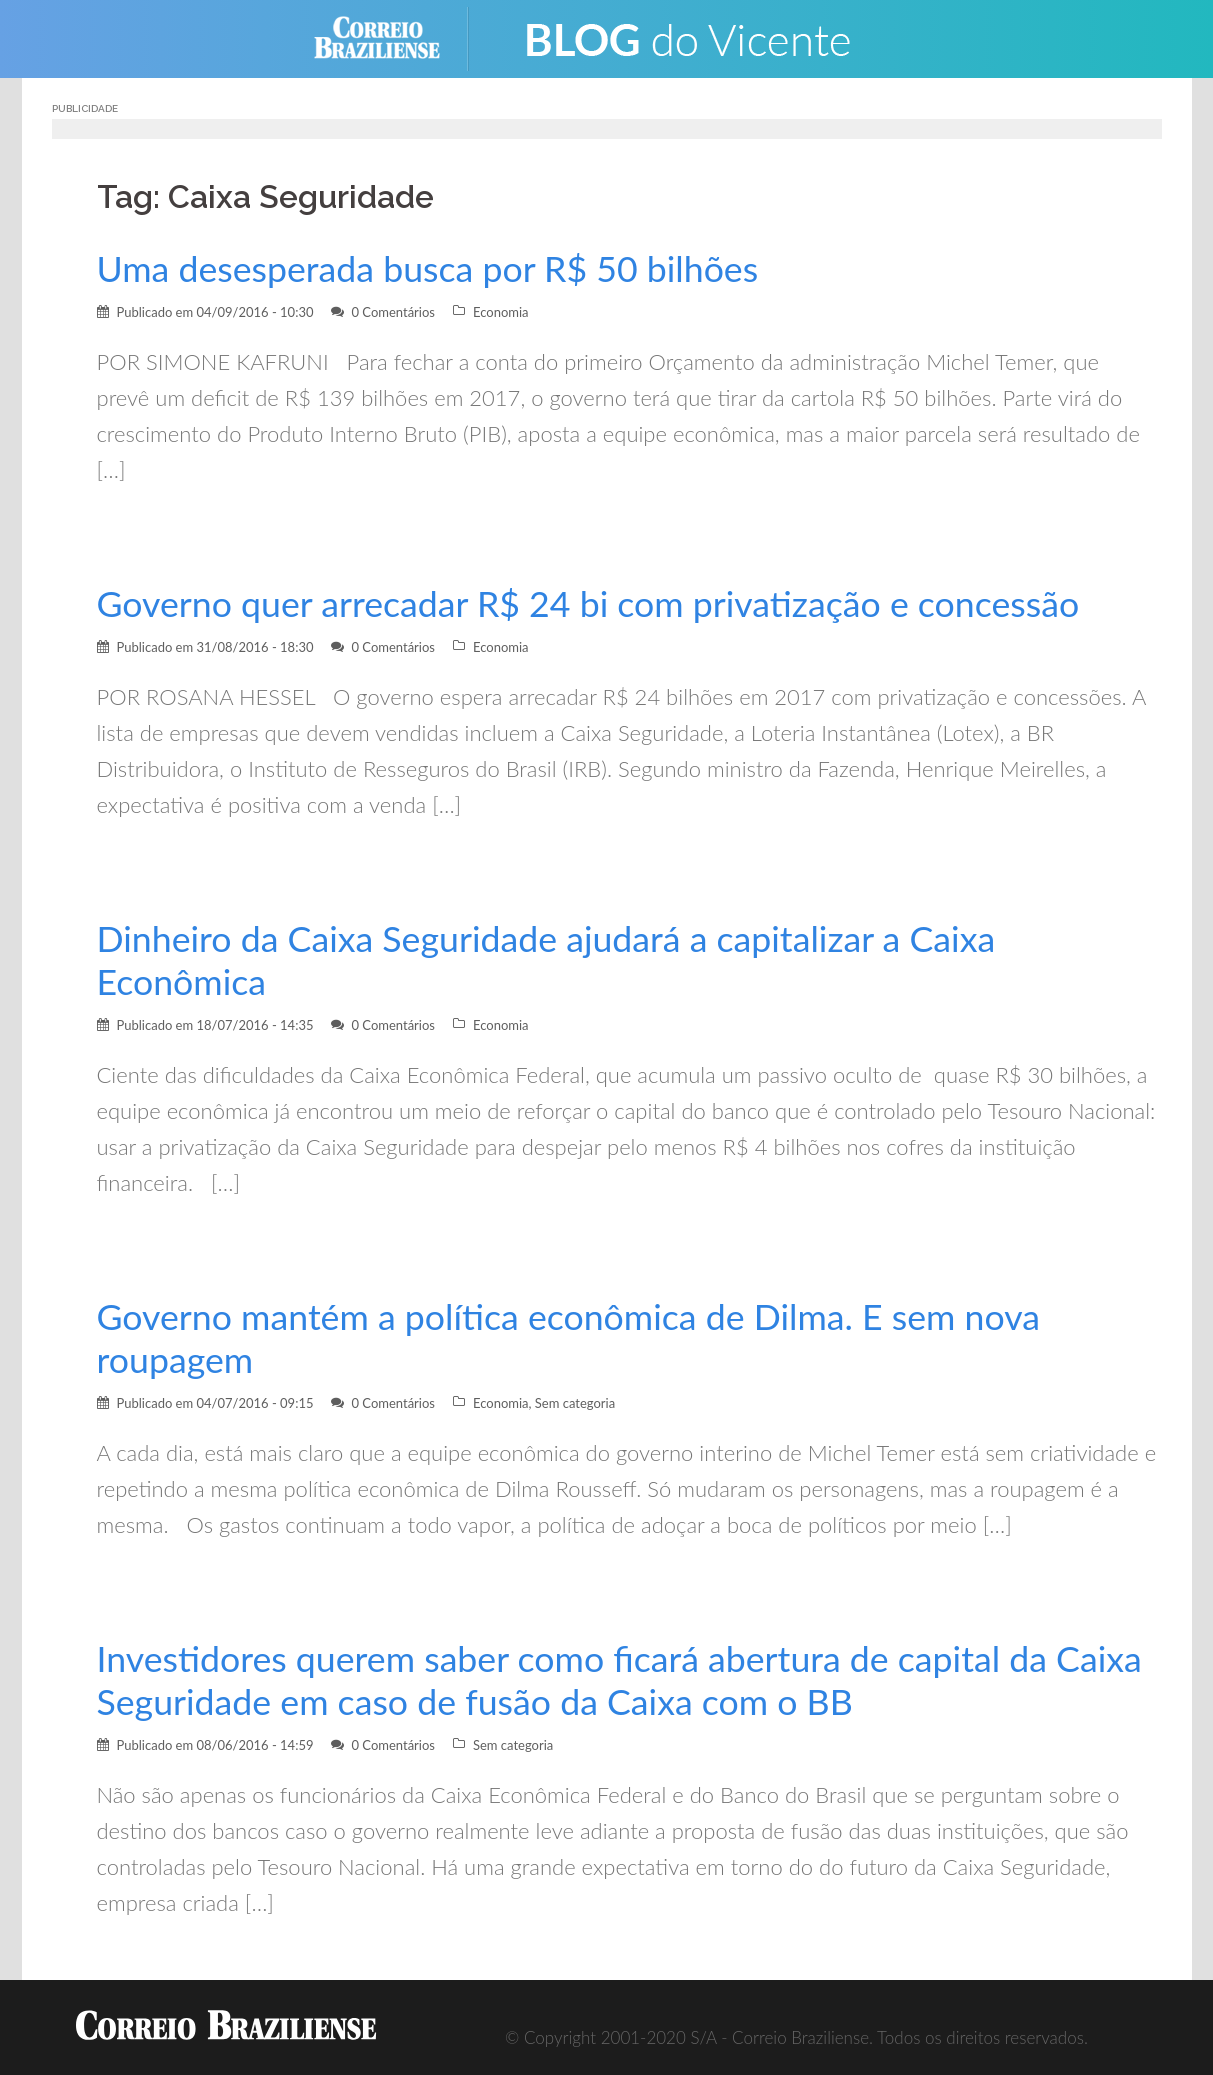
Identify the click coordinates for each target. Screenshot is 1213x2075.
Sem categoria (575, 1403)
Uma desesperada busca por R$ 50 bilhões (428, 268)
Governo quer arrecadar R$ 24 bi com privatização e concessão (588, 603)
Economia (501, 312)
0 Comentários (393, 312)
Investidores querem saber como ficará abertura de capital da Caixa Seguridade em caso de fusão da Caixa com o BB (619, 1680)
